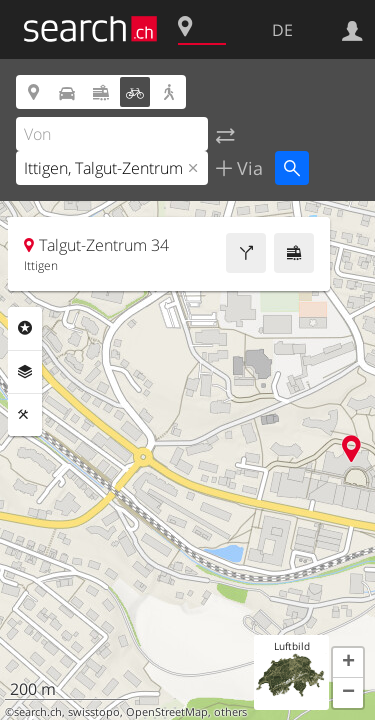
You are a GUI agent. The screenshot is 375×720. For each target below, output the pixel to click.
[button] (348, 663)
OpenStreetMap (167, 712)
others (230, 712)
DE (282, 30)
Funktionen (25, 415)
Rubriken (25, 328)
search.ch (38, 712)
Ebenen (25, 372)
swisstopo (94, 712)
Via (247, 168)
